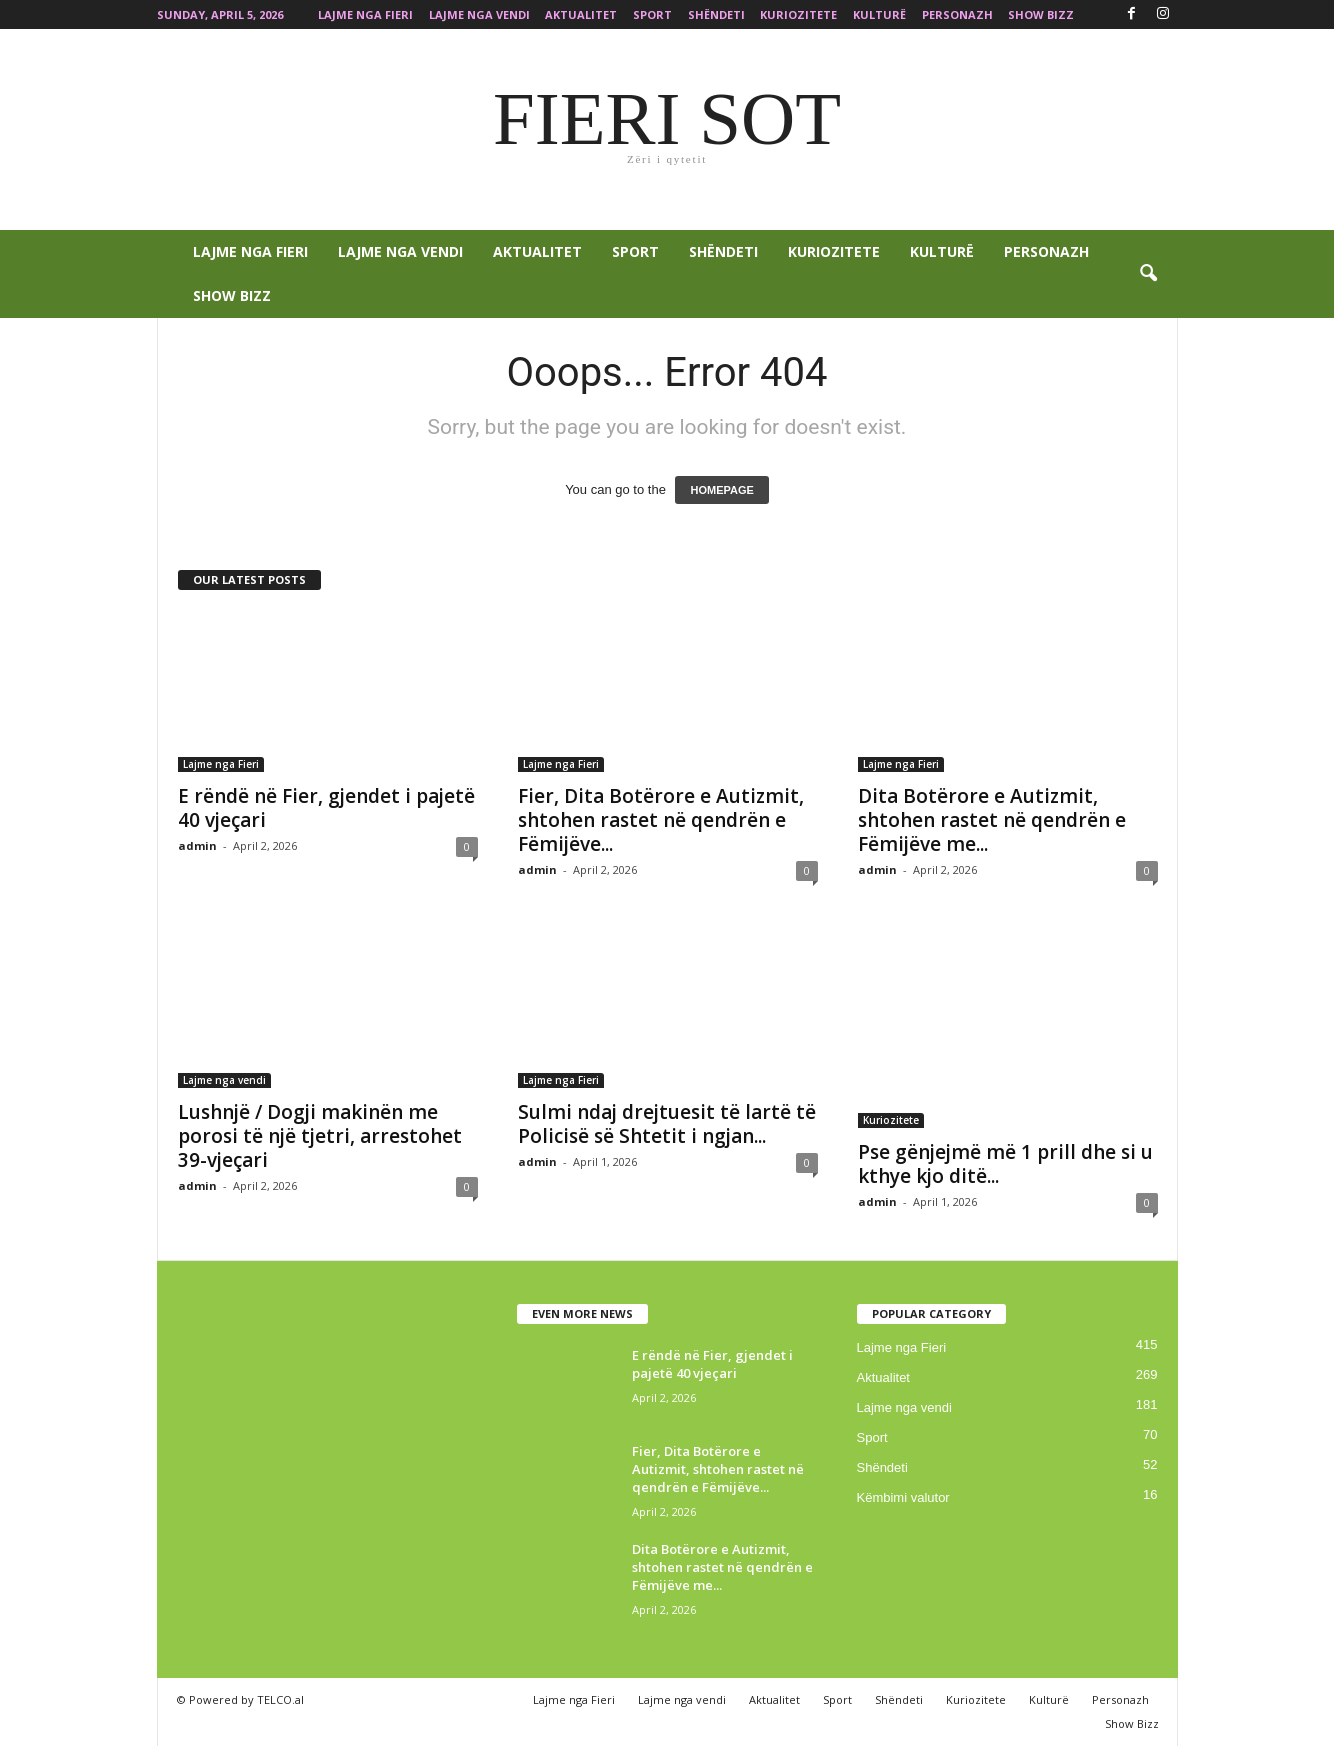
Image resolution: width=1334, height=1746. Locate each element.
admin (197, 845)
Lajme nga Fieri (365, 14)
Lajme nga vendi (479, 14)
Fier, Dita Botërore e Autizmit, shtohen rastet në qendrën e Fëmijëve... (661, 820)
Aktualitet (581, 14)
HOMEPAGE (721, 490)
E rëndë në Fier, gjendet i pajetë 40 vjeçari (326, 808)
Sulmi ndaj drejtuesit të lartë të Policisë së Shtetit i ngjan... (667, 1124)
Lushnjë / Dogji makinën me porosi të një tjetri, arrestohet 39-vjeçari (320, 1136)
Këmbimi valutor (903, 1497)
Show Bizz (1041, 14)
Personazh (957, 14)
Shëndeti (716, 14)
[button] (1148, 274)
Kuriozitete (798, 14)
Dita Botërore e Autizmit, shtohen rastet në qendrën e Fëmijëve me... (992, 820)
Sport (652, 14)
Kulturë (879, 14)
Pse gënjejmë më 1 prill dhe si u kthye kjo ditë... (1005, 1164)
